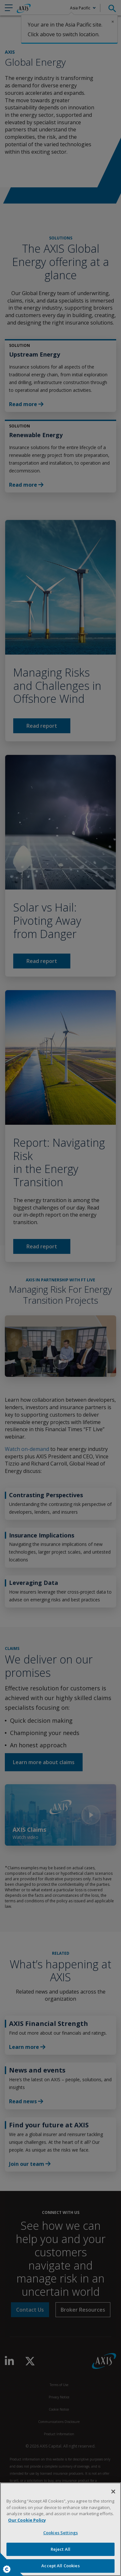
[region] (60, 2529)
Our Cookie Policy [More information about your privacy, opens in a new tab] (27, 2520)
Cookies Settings (7, 2569)
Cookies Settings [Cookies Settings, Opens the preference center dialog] (60, 2533)
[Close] (113, 2491)
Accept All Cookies (60, 2566)
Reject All (60, 2549)
